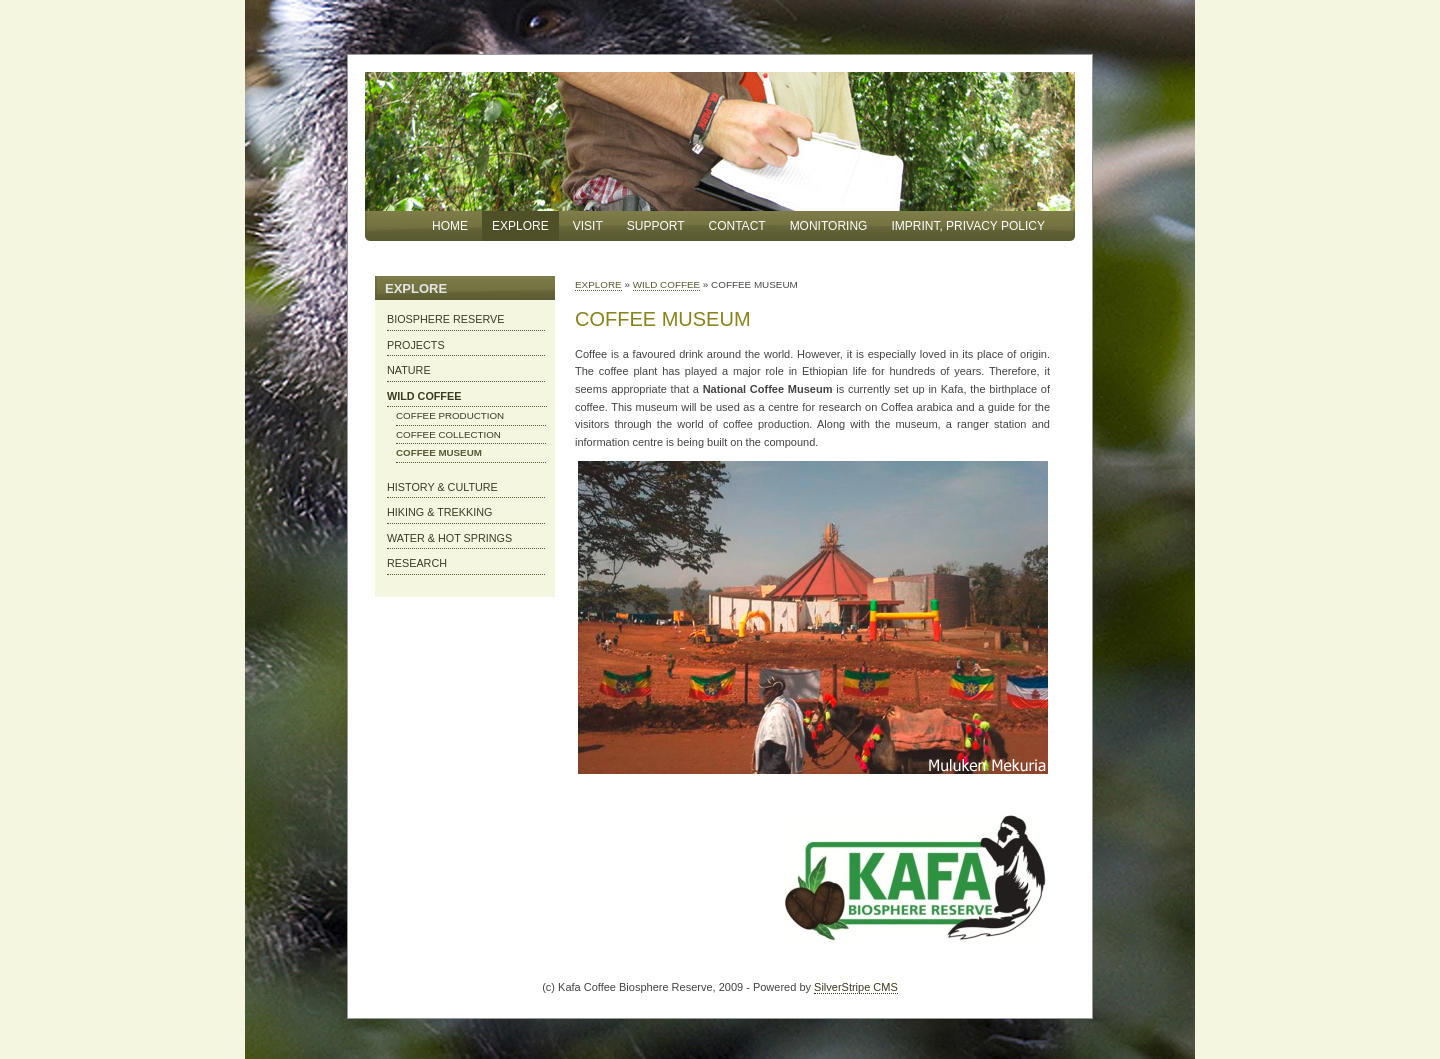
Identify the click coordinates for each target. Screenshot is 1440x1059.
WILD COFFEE (666, 284)
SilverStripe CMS (856, 987)
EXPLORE (598, 284)
